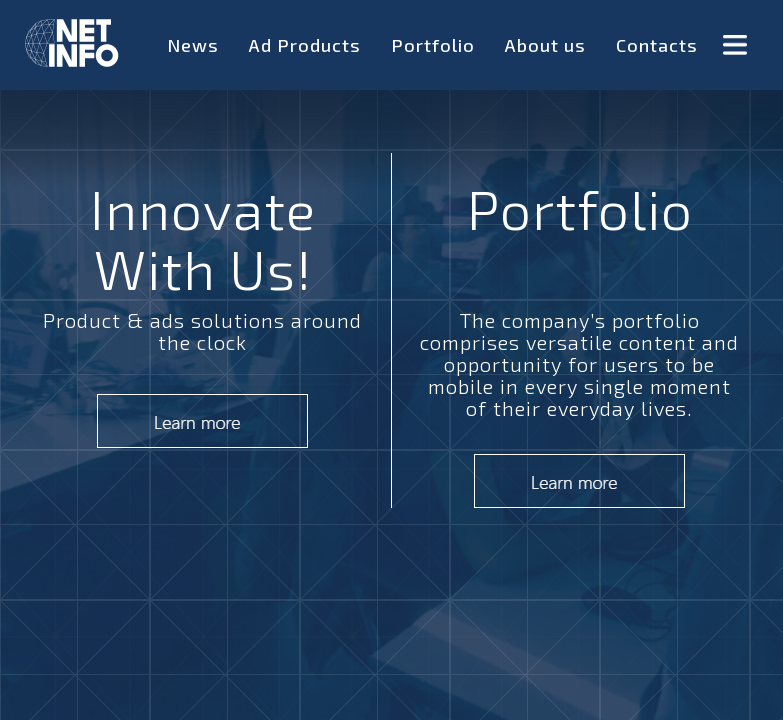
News (193, 45)
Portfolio (433, 45)
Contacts (657, 45)
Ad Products (305, 45)
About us (545, 45)
